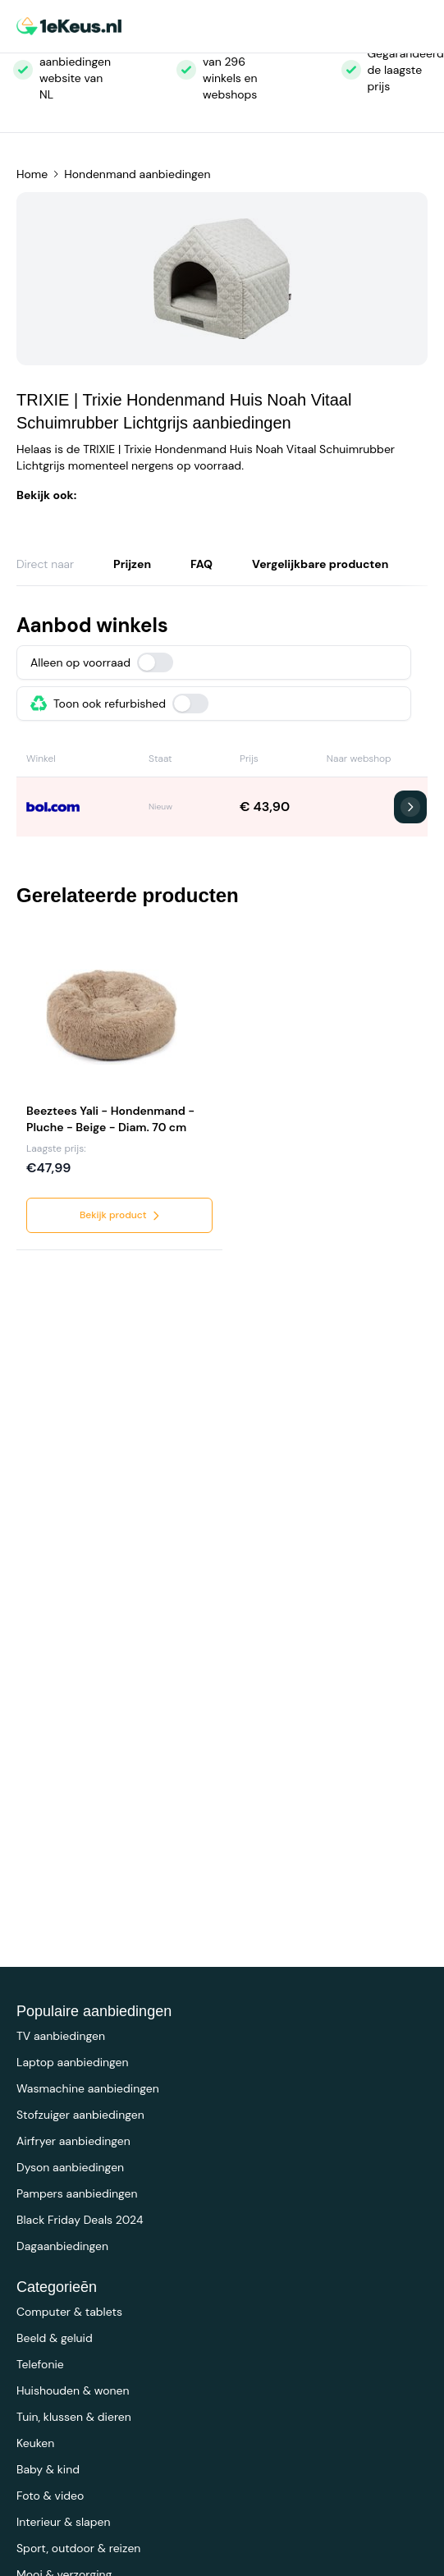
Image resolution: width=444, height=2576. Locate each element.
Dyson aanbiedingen (70, 2167)
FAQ (201, 564)
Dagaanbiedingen (62, 2246)
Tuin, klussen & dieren (73, 2416)
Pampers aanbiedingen (77, 2193)
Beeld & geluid (54, 2338)
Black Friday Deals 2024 (79, 2219)
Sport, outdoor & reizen (78, 2548)
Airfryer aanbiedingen (73, 2141)
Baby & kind (48, 2469)
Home (32, 174)
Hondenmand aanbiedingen (137, 174)
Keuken (35, 2443)
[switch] (155, 662)
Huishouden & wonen (73, 2390)
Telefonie (40, 2364)
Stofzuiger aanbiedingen (80, 2114)
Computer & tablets (69, 2311)
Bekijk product (121, 1215)
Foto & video (50, 2495)
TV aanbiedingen (60, 2035)
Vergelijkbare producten (320, 564)
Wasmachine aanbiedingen (87, 2088)
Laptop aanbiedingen (72, 2062)
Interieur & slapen (63, 2521)
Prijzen (132, 564)
